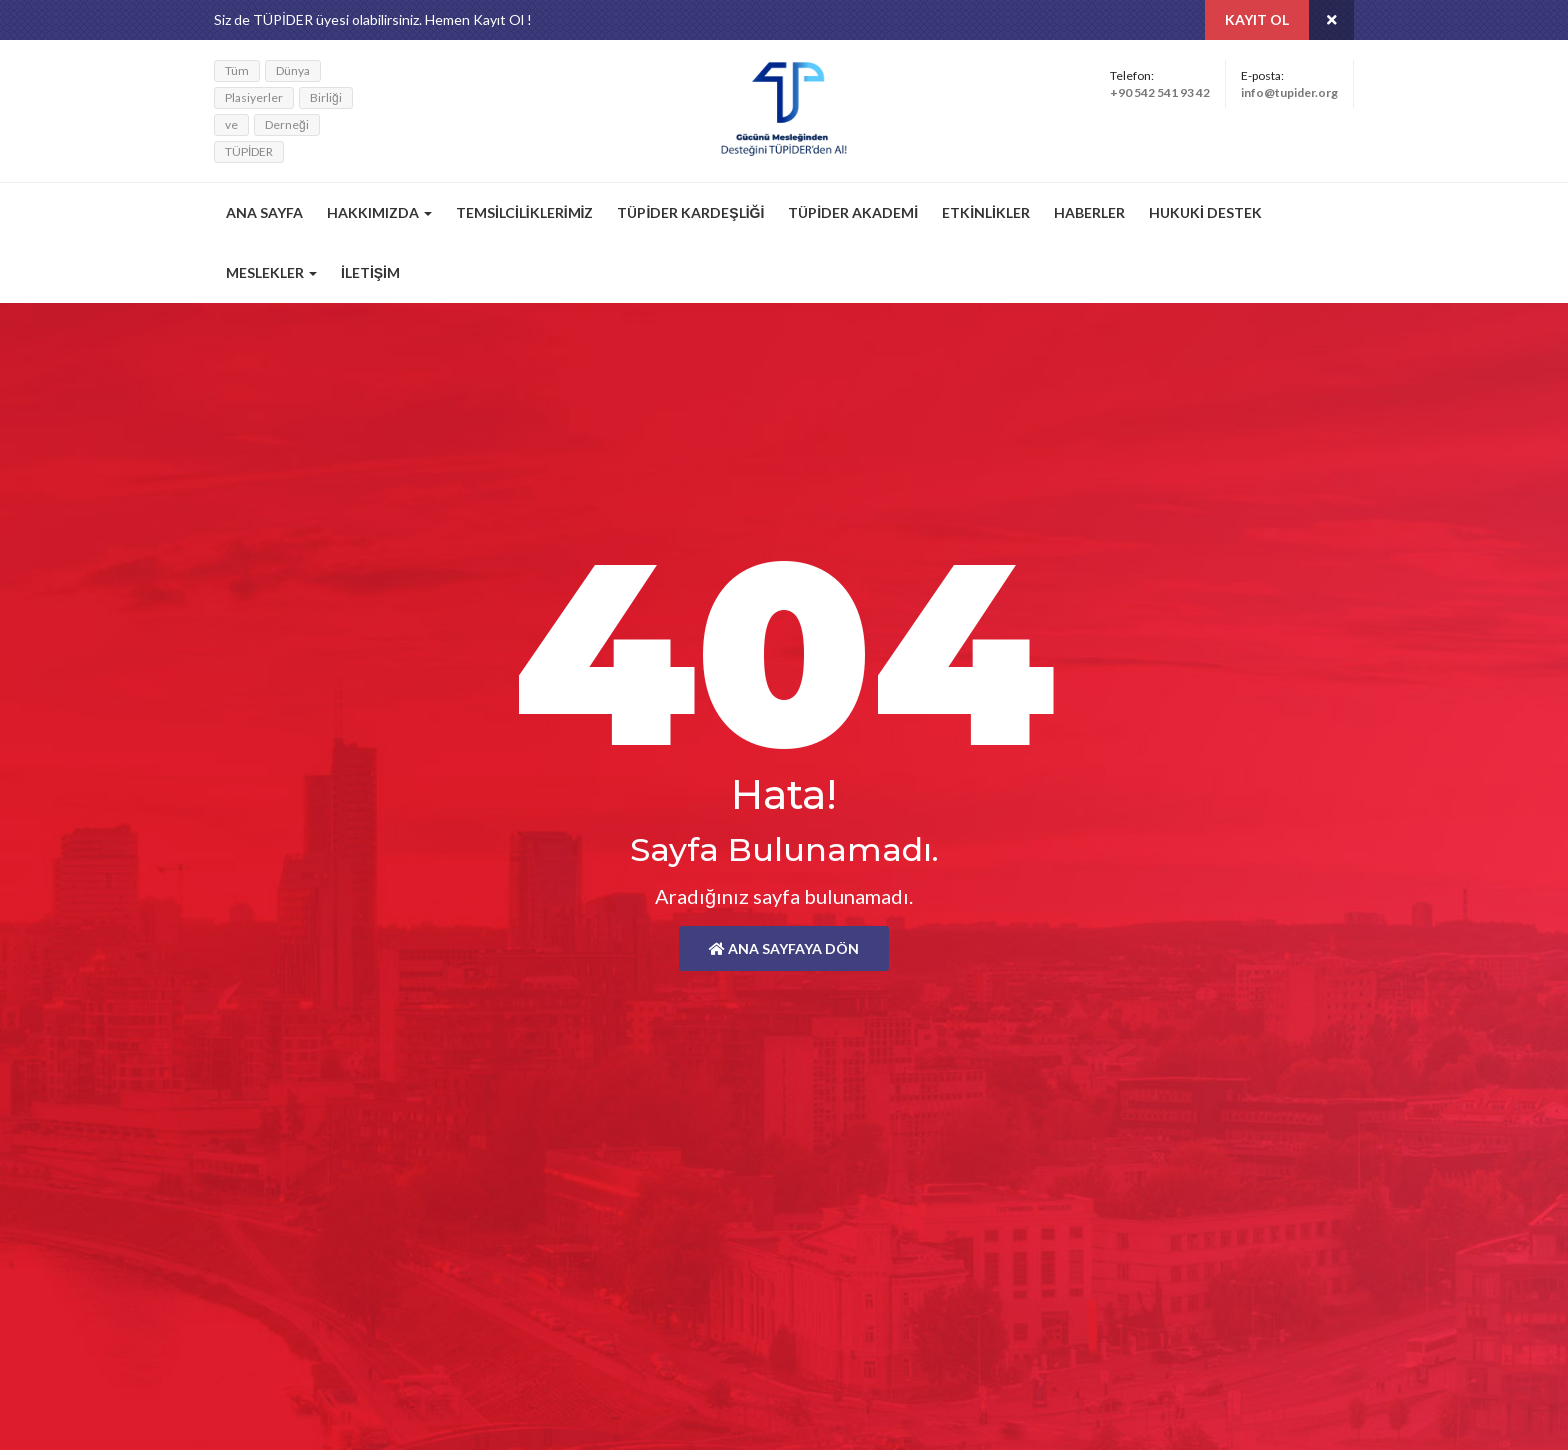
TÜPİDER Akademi (853, 212)
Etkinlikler (986, 212)
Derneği (287, 124)
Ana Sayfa (264, 212)
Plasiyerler (254, 97)
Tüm (237, 70)
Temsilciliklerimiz (524, 212)
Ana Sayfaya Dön (784, 948)
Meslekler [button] (271, 272)
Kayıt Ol (1257, 19)
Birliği (326, 97)
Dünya (293, 70)
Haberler (1089, 212)
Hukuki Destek (1205, 212)
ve (231, 124)
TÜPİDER (249, 151)
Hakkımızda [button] (379, 212)
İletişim (370, 272)
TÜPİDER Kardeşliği (690, 212)
